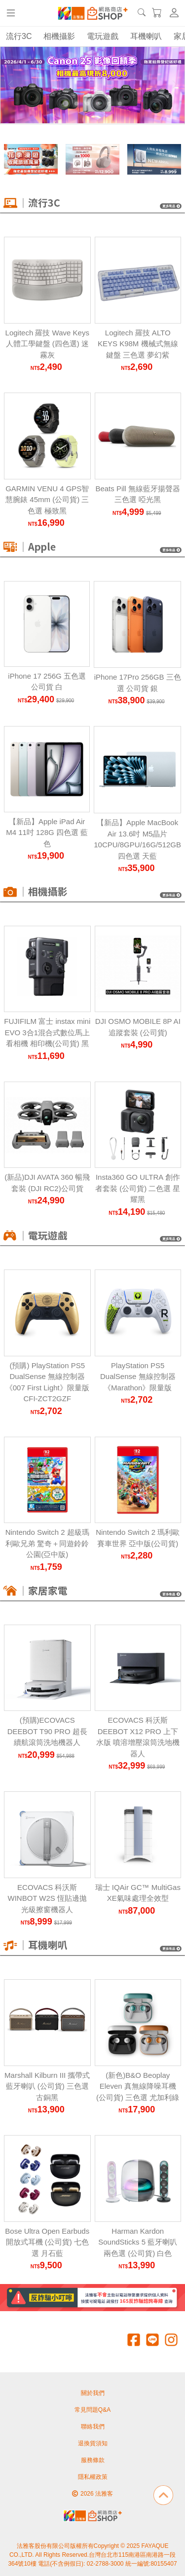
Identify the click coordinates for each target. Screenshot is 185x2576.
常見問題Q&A (92, 2409)
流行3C (19, 36)
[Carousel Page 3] (87, 104)
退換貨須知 (93, 2443)
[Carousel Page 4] (98, 104)
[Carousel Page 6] (120, 104)
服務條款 (93, 2460)
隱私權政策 (93, 2476)
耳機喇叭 (146, 36)
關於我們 (93, 2393)
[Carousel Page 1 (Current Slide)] (66, 104)
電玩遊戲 (102, 36)
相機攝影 (59, 36)
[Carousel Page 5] (109, 104)
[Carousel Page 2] (76, 104)
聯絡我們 (93, 2426)
